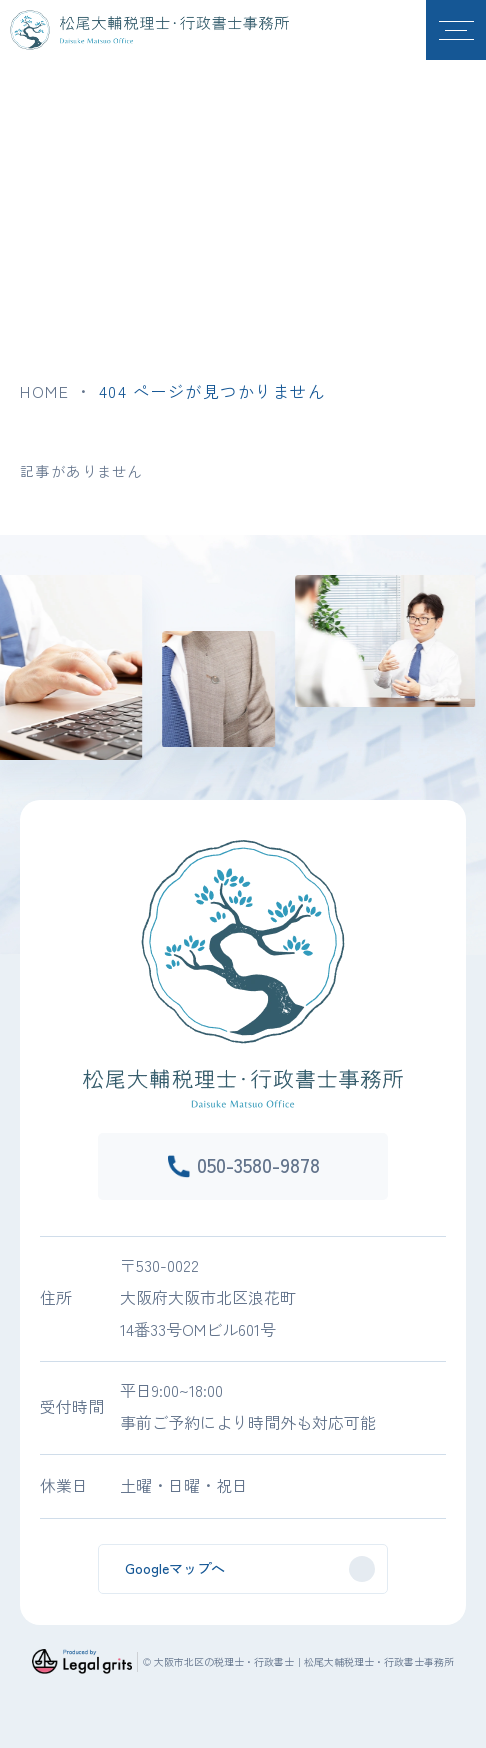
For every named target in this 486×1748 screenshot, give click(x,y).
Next (480, 648)
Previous (6, 648)
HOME (44, 391)
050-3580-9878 (258, 1164)
